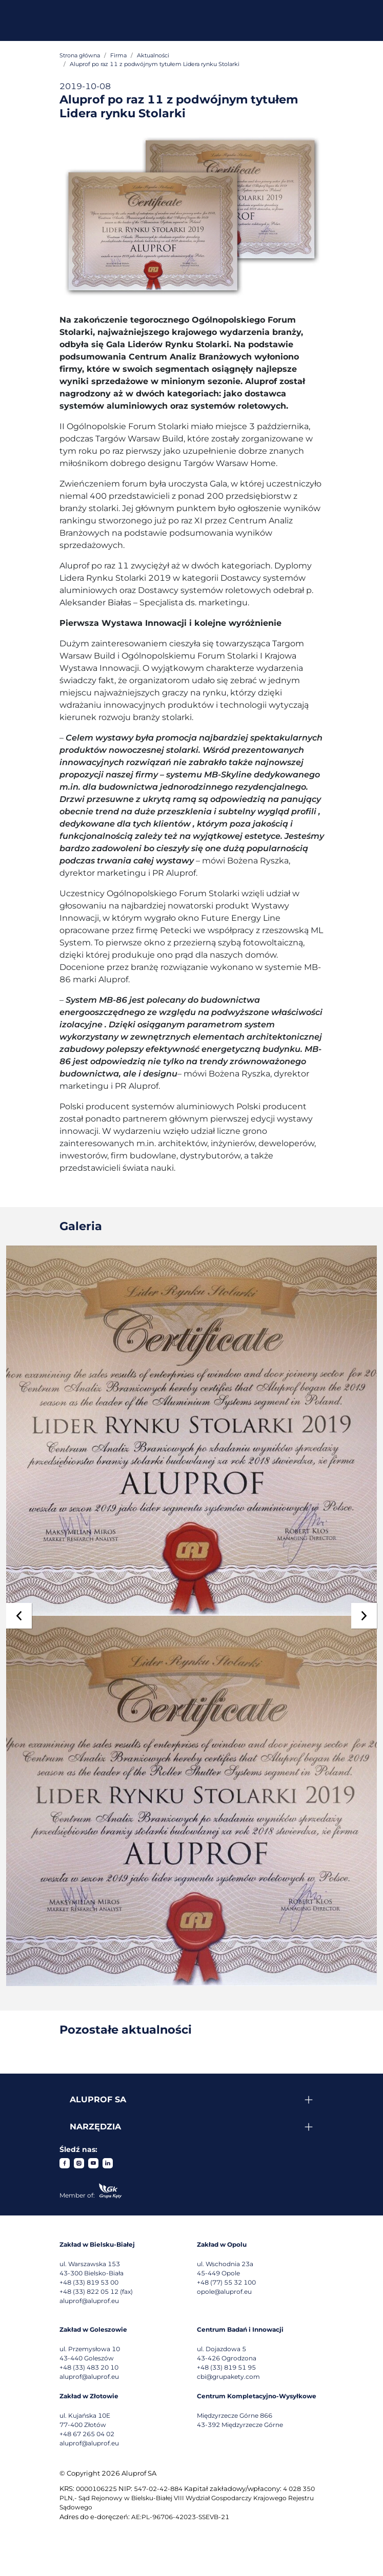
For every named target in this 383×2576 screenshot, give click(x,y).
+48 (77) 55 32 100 (226, 2282)
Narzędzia (95, 2126)
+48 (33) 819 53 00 (88, 2282)
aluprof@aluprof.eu (89, 2301)
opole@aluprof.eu (224, 2291)
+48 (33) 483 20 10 (88, 2367)
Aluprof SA (98, 2099)
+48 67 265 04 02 (86, 2434)
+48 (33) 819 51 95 (226, 2367)
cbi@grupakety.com (228, 2376)
